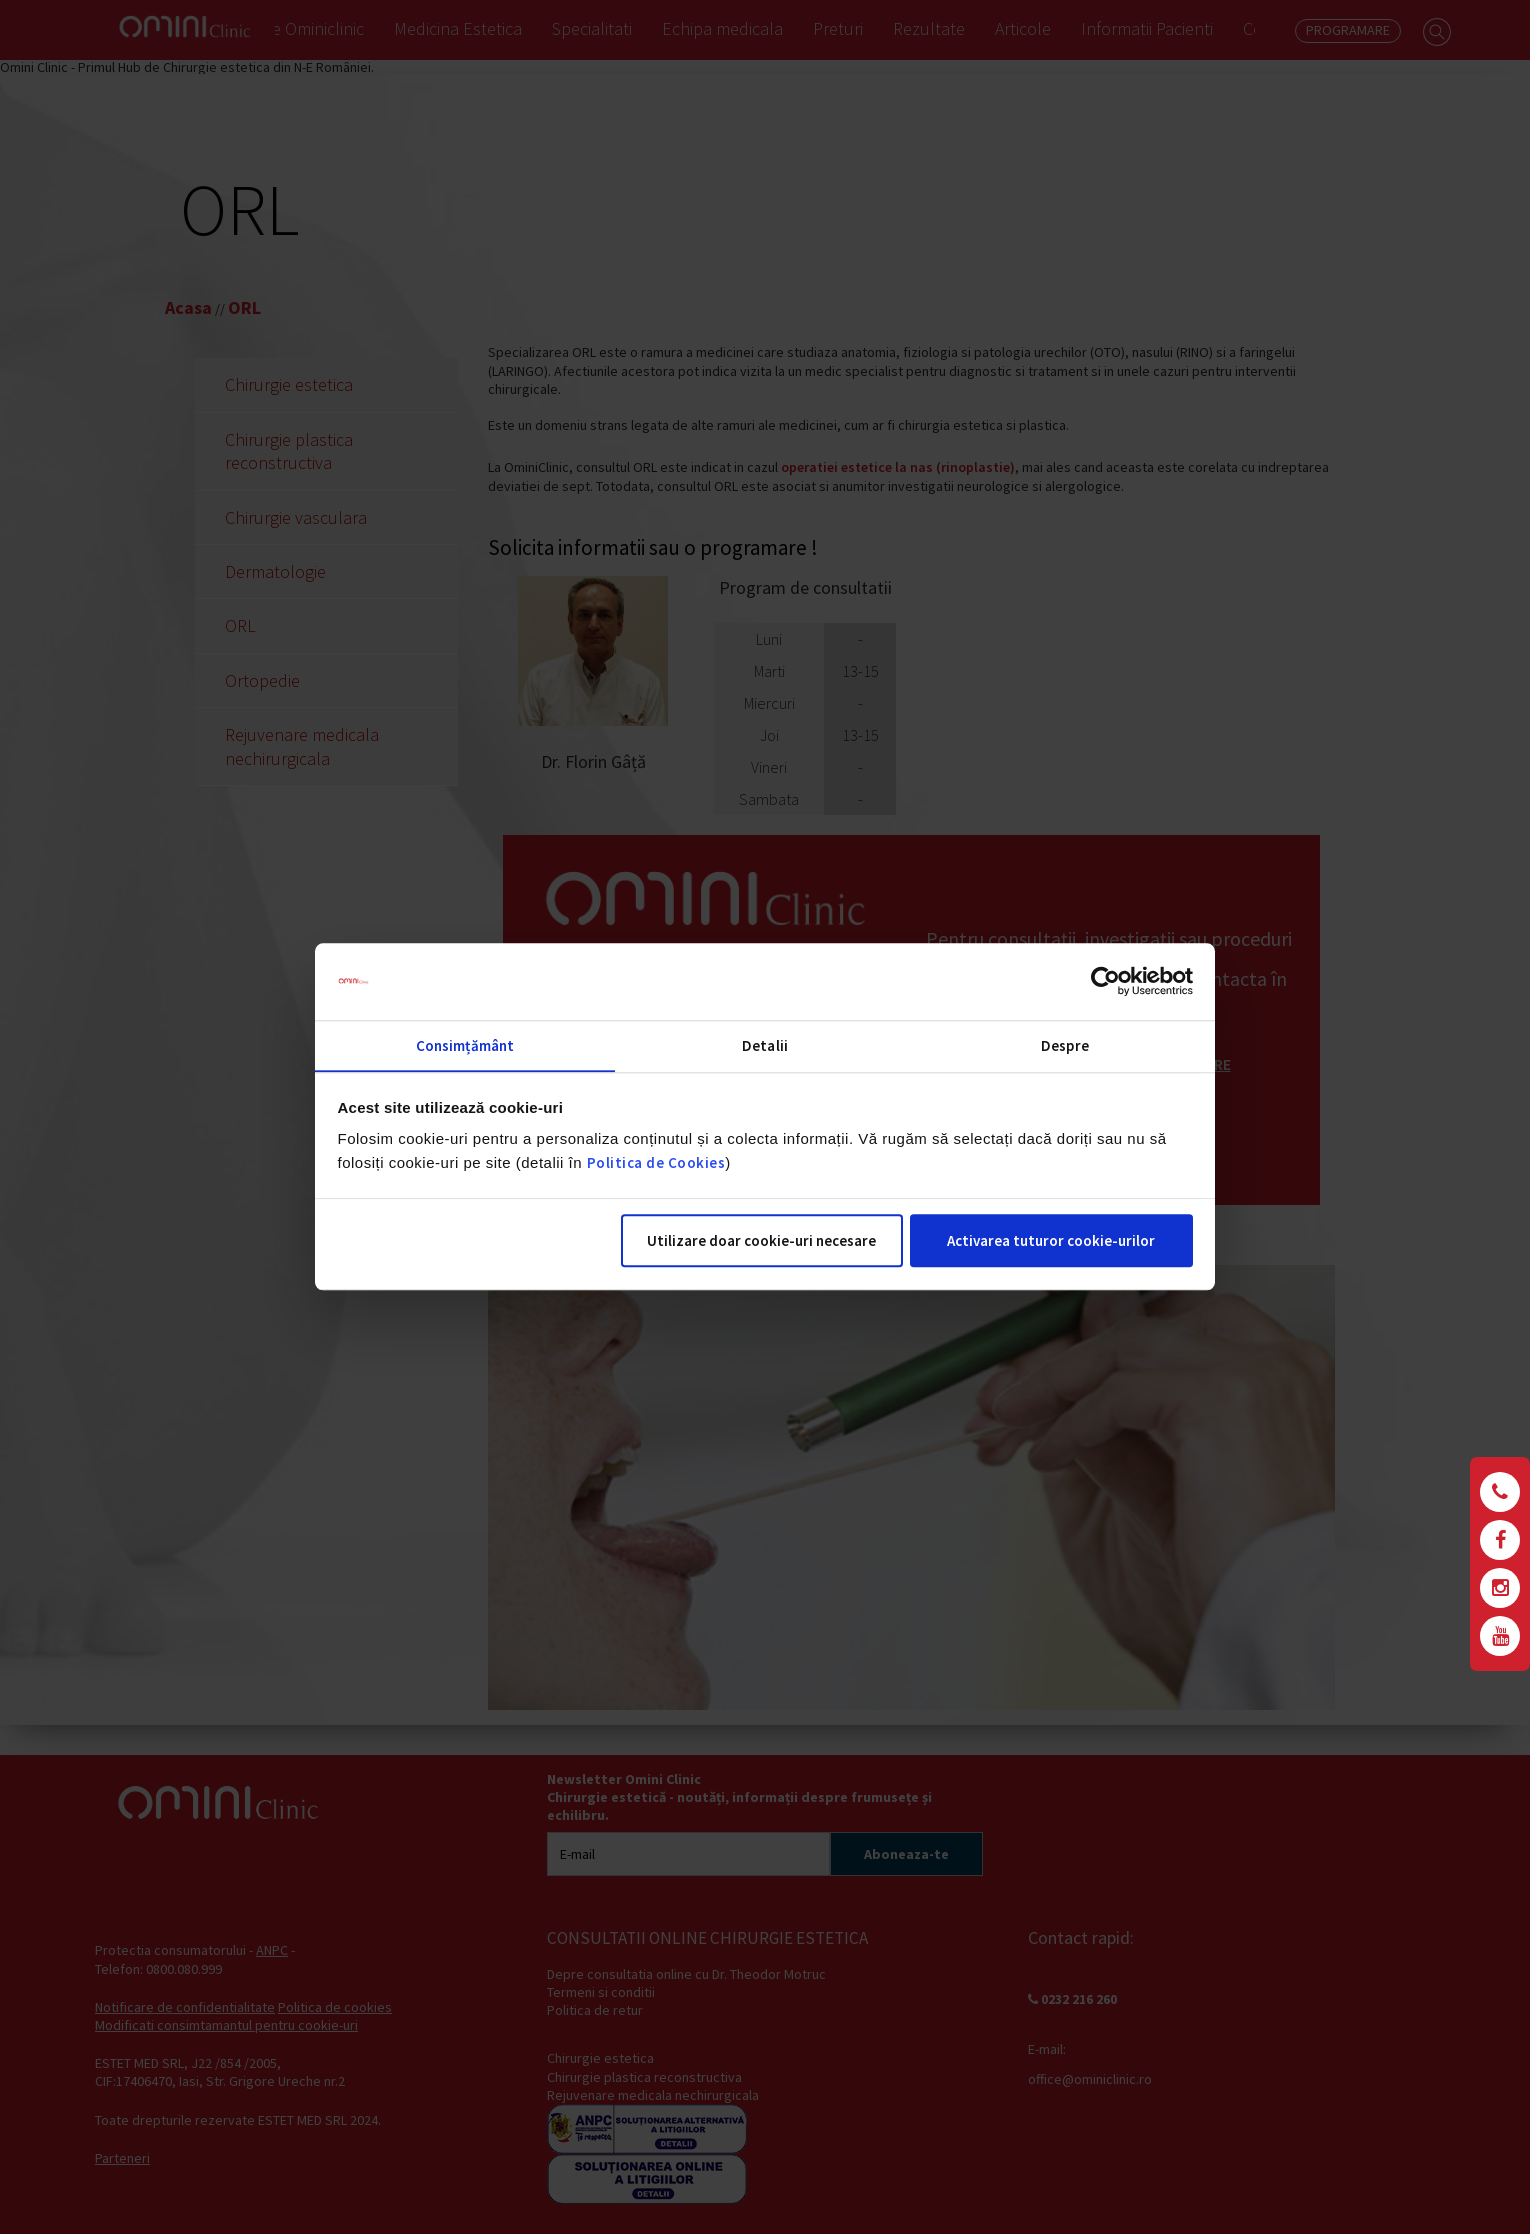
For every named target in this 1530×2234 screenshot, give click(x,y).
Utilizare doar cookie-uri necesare (761, 1241)
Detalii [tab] (765, 1045)
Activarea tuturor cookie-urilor (1051, 1241)
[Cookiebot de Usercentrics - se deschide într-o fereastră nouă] (1105, 981)
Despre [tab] (1065, 1045)
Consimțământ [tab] (465, 1045)
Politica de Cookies (656, 1163)
